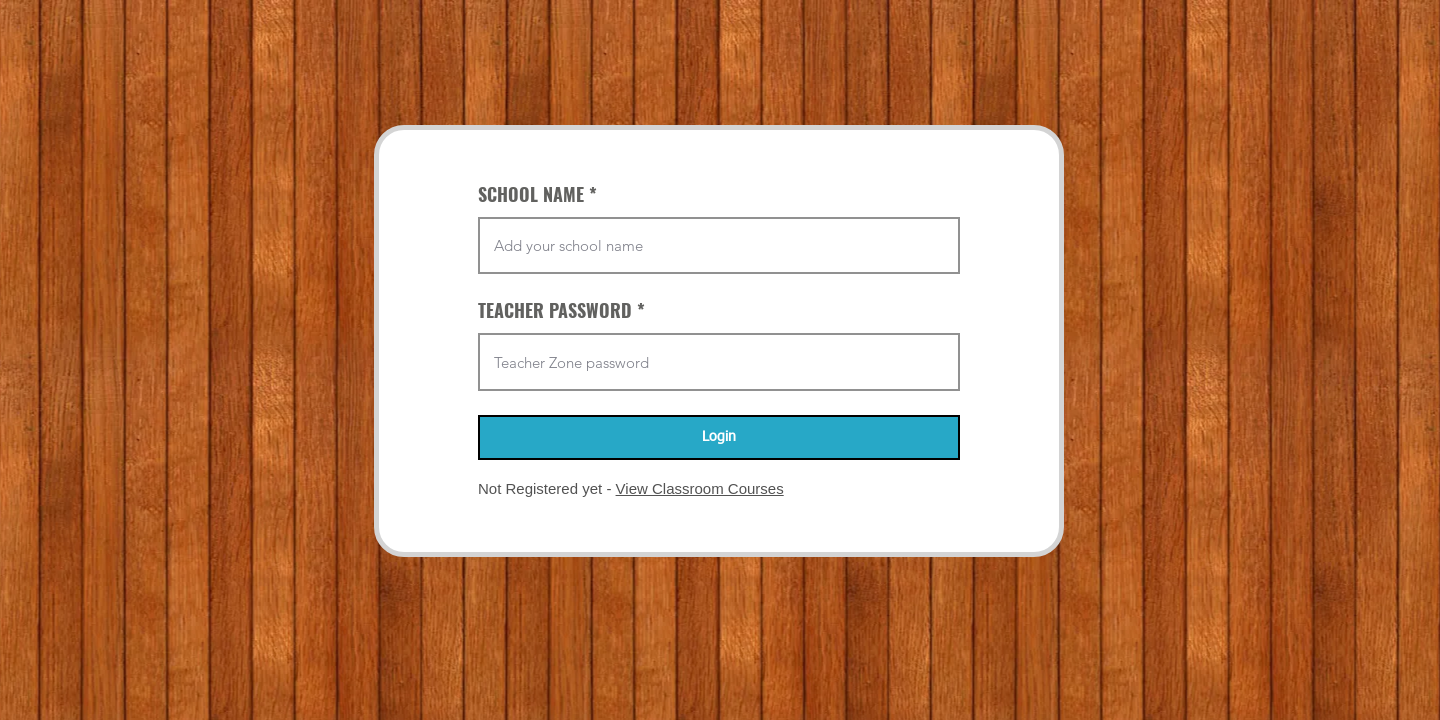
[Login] (719, 437)
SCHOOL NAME (531, 194)
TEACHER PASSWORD (555, 310)
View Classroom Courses (700, 488)
